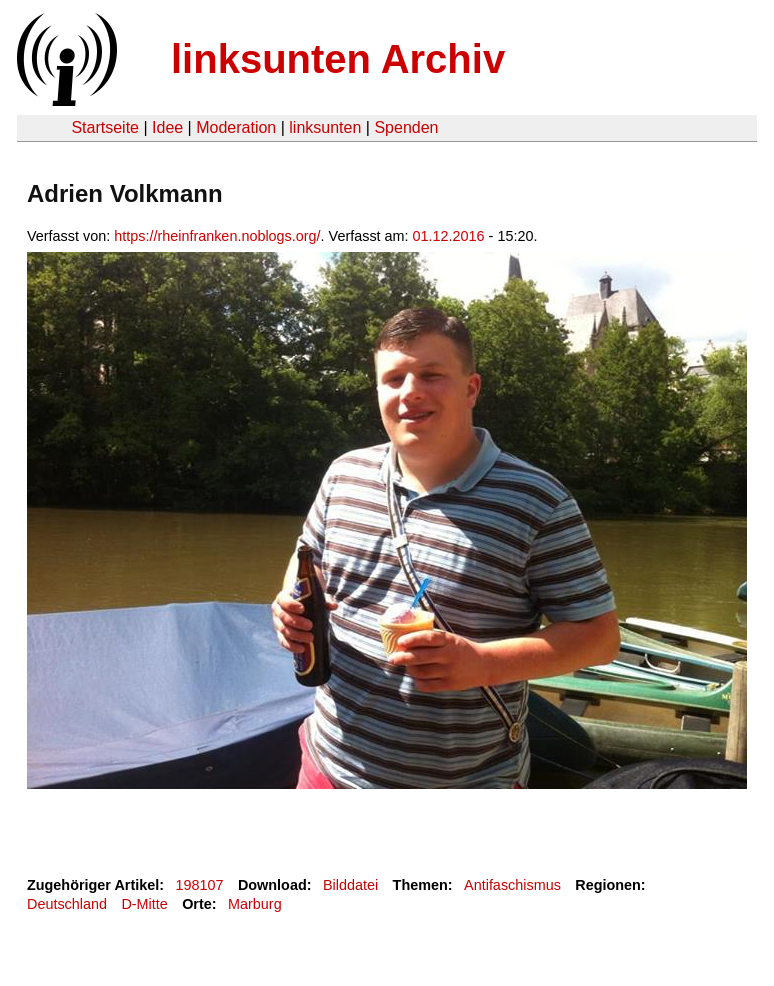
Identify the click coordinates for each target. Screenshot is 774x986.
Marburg (255, 904)
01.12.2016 (449, 236)
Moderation (236, 127)
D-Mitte (144, 904)
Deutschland (67, 904)
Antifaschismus (512, 885)
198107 (200, 885)
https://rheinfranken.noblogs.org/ (217, 236)
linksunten (325, 127)
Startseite (105, 127)
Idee (167, 127)
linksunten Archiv (338, 59)
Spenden (406, 127)
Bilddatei (350, 885)
